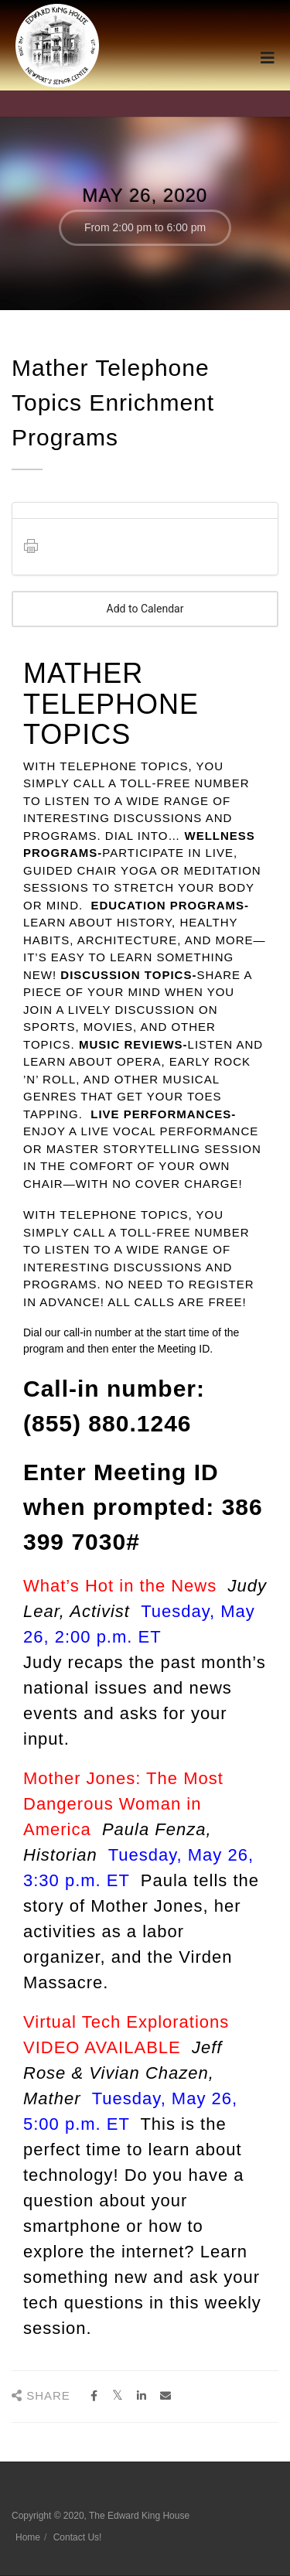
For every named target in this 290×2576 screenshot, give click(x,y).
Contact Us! (77, 2537)
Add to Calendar (145, 609)
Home (27, 2537)
